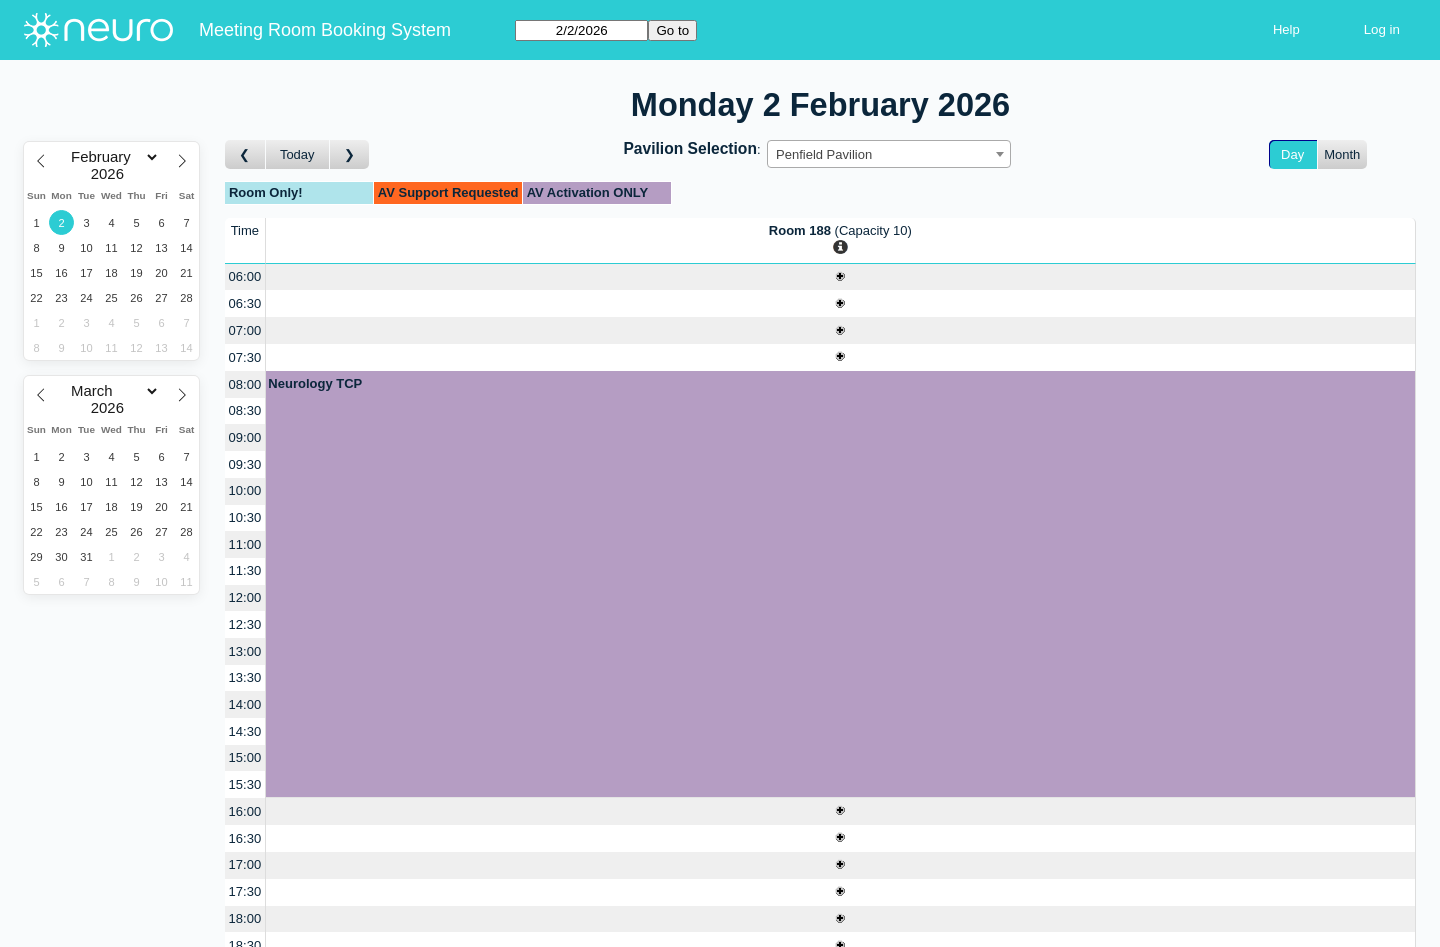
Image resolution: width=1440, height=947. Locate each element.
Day (1292, 154)
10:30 (245, 517)
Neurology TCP (315, 383)
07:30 (245, 357)
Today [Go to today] (297, 154)
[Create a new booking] (840, 277)
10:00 (245, 490)
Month (1342, 154)
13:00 (245, 651)
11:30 (245, 570)
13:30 (245, 677)
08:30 (245, 410)
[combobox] (889, 154)
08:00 (245, 384)
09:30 (245, 464)
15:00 (245, 757)
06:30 (245, 303)
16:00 (245, 811)
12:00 (245, 597)
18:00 (245, 918)
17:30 (245, 891)
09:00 (245, 437)
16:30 (245, 838)
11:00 (245, 544)
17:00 (245, 864)
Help (1286, 29)
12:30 (245, 624)
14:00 (245, 704)
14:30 (245, 731)
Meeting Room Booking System (325, 30)
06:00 (245, 276)
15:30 (245, 784)
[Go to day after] (350, 154)
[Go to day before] (245, 154)
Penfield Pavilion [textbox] (824, 154)
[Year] (112, 174)
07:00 (245, 330)
